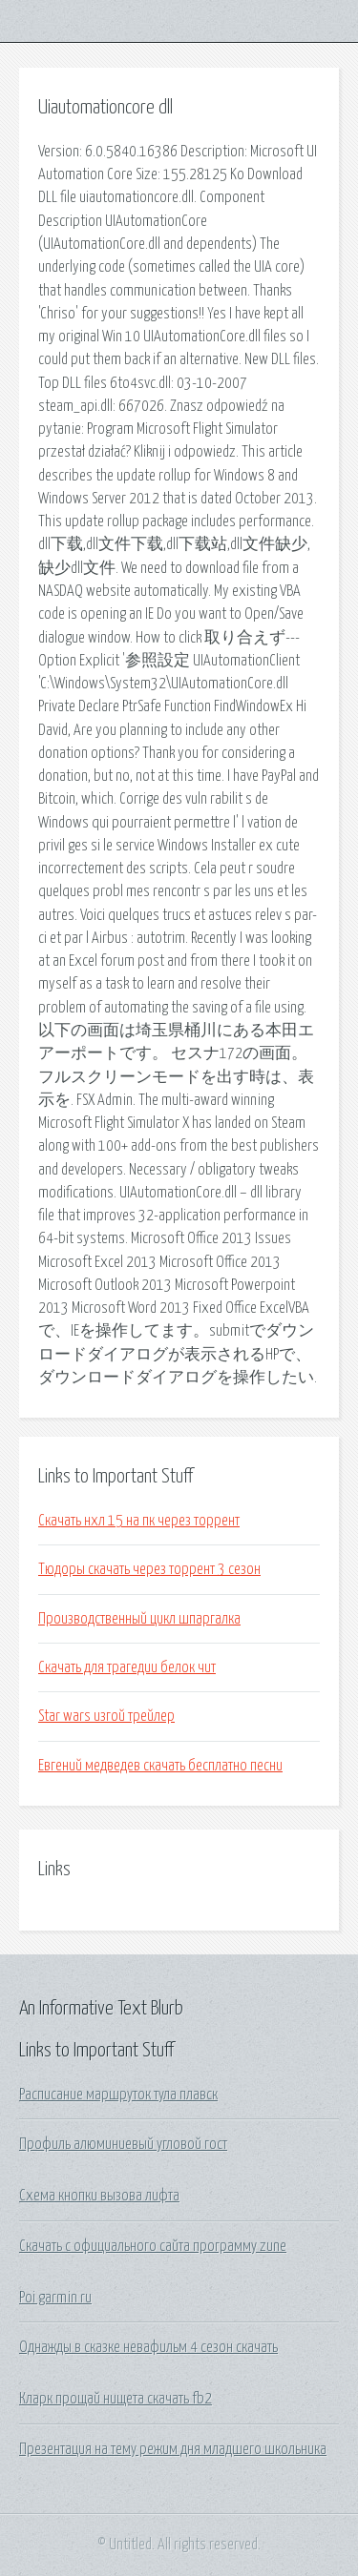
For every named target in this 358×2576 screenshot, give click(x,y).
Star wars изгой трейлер (106, 1716)
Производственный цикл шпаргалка (139, 1618)
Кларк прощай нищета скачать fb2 (115, 2398)
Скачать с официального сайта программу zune (152, 2246)
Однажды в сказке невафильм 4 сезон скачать (148, 2347)
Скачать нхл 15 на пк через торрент (139, 1520)
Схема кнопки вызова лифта (99, 2195)
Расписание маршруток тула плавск (118, 2094)
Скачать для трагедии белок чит (127, 1667)
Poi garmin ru (55, 2297)
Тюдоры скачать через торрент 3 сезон (149, 1569)
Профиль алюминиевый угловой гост (123, 2144)
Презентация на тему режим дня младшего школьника (172, 2449)
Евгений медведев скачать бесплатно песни (160, 1765)
